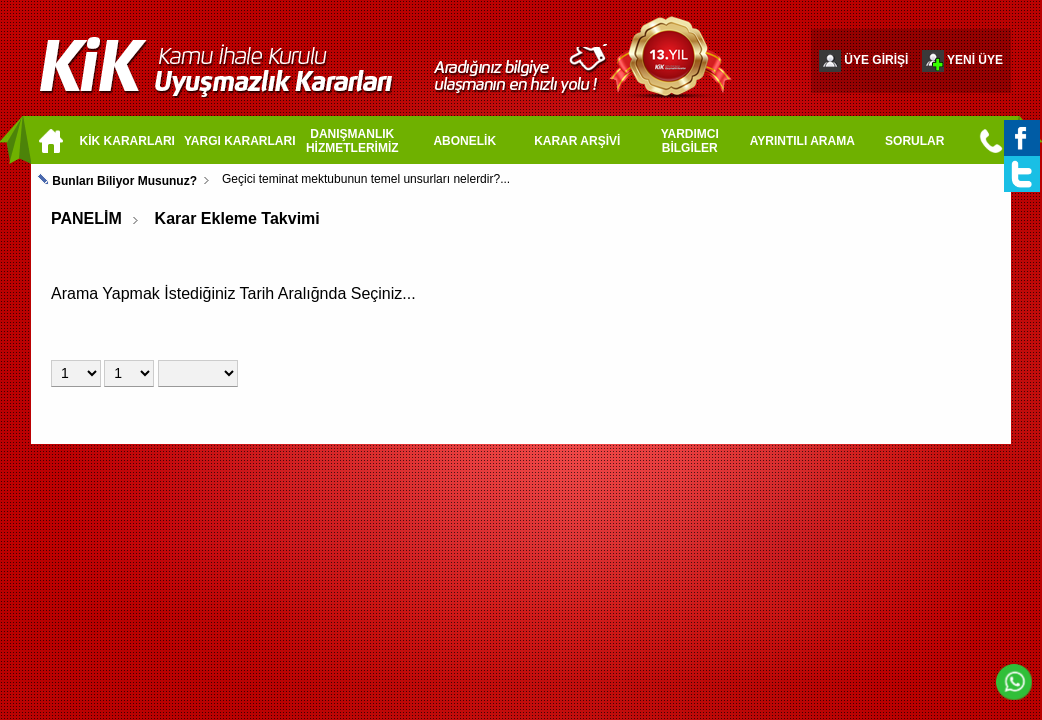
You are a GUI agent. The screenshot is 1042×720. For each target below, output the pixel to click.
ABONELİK (464, 141)
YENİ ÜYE (975, 60)
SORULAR (914, 141)
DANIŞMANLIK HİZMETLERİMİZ (352, 141)
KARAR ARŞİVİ (577, 141)
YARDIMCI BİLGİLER (690, 141)
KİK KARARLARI (127, 141)
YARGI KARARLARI (240, 141)
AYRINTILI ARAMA (802, 141)
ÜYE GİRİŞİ (876, 60)
